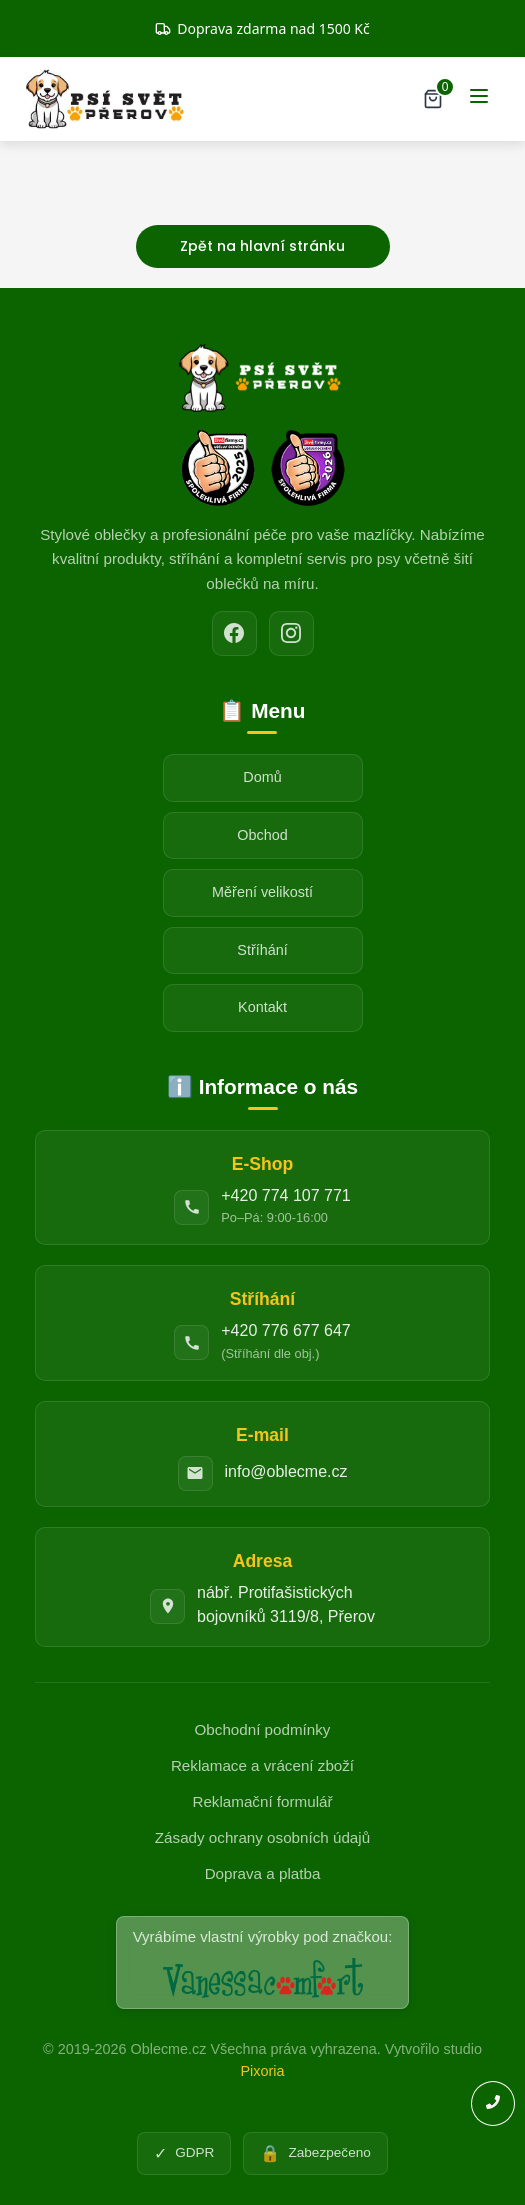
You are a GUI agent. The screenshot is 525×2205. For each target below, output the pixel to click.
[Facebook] (234, 633)
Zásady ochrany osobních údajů (262, 1837)
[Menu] (479, 99)
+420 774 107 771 (285, 1195)
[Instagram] (291, 633)
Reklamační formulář (262, 1801)
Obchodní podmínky (263, 1729)
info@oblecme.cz (286, 1471)
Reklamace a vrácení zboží (262, 1765)
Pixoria (263, 2071)
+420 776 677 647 (285, 1330)
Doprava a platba (263, 1873)
